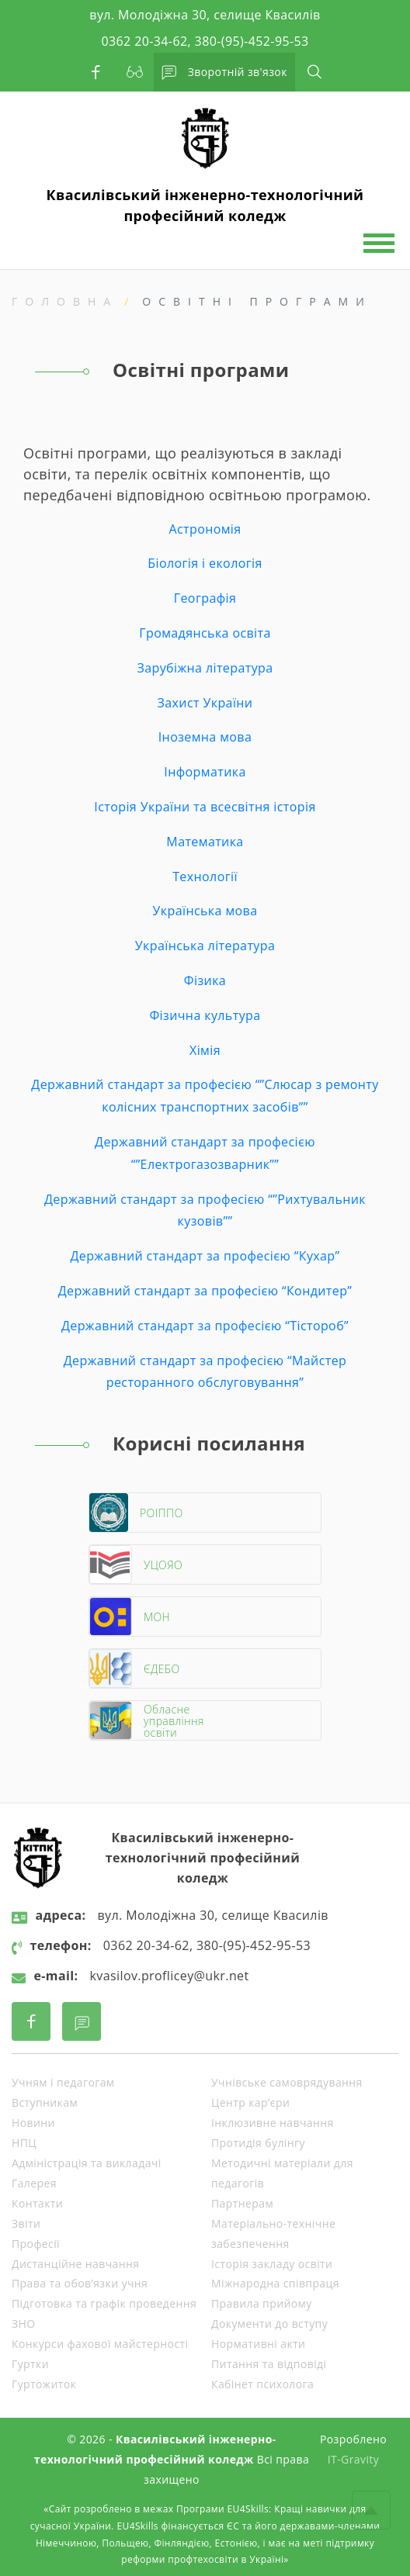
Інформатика (204, 771)
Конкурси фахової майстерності (100, 2343)
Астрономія (205, 529)
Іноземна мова (205, 736)
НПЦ (24, 2142)
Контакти (37, 2203)
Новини (33, 2122)
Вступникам (45, 2102)
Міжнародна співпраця (275, 2283)
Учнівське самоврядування (287, 2082)
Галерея (34, 2183)
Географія (205, 598)
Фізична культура (204, 1015)
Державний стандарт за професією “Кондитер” (205, 1290)
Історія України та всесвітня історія (204, 806)
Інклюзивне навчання (272, 2122)
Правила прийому (261, 2303)
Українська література (205, 945)
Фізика (205, 980)
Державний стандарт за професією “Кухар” (204, 1255)
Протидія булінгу (258, 2142)
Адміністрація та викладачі (87, 2163)
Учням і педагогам (63, 2082)
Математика (204, 841)
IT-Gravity (353, 2459)
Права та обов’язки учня (80, 2283)
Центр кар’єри (250, 2102)
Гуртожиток (44, 2384)
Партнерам (242, 2203)
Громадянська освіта (205, 632)
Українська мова (205, 910)
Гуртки (30, 2363)
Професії (36, 2243)
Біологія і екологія (205, 563)
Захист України (205, 702)
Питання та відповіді (268, 2363)
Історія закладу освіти (271, 2263)
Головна (65, 301)
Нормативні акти (258, 2343)
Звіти (26, 2223)
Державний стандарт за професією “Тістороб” (205, 1325)
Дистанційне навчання (75, 2263)
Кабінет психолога (262, 2384)
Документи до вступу (269, 2323)
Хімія (205, 1050)
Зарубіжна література (205, 667)
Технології (205, 876)
